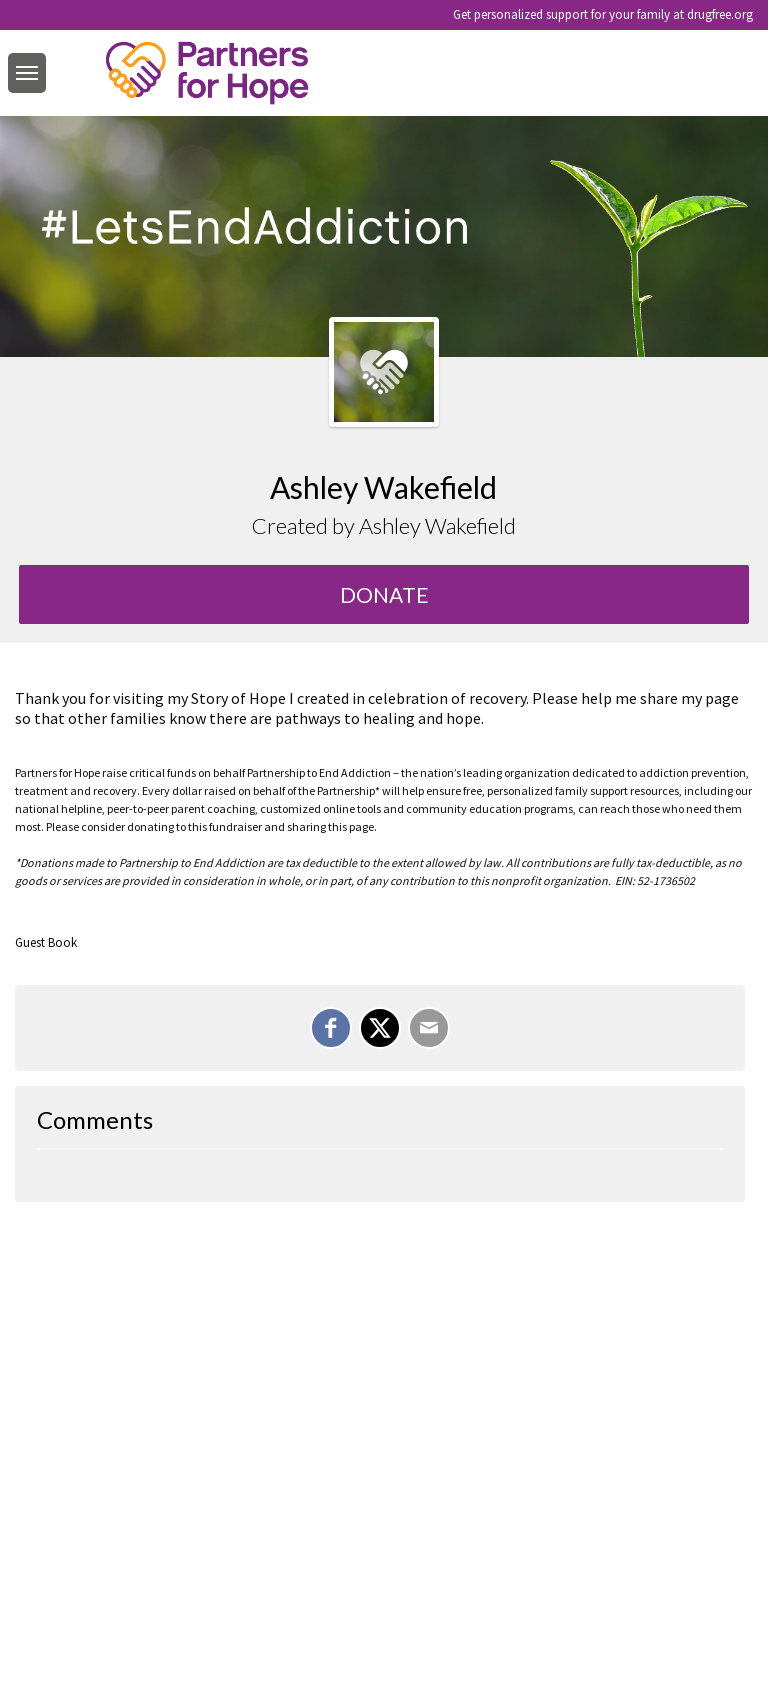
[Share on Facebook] (331, 1028)
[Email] (429, 1028)
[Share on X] (380, 1028)
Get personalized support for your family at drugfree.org (603, 14)
